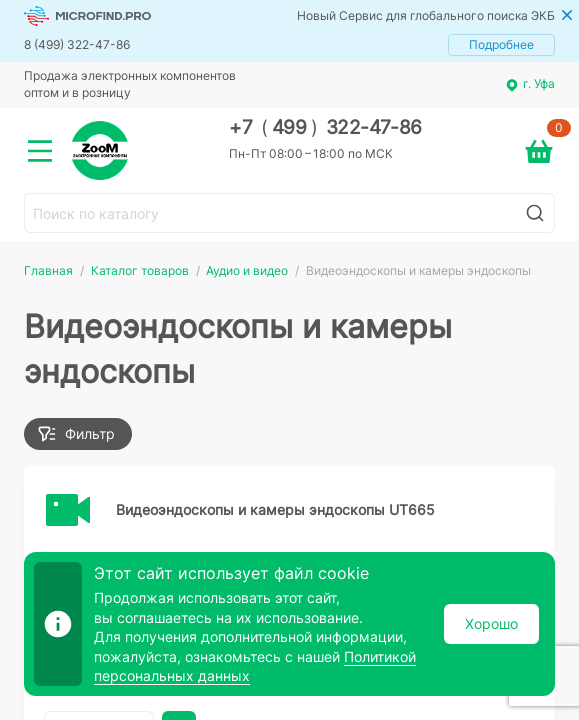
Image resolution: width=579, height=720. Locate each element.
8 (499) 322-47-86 (77, 44)
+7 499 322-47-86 (325, 127)
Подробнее (501, 44)
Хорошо (491, 623)
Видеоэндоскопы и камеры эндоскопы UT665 (275, 509)
